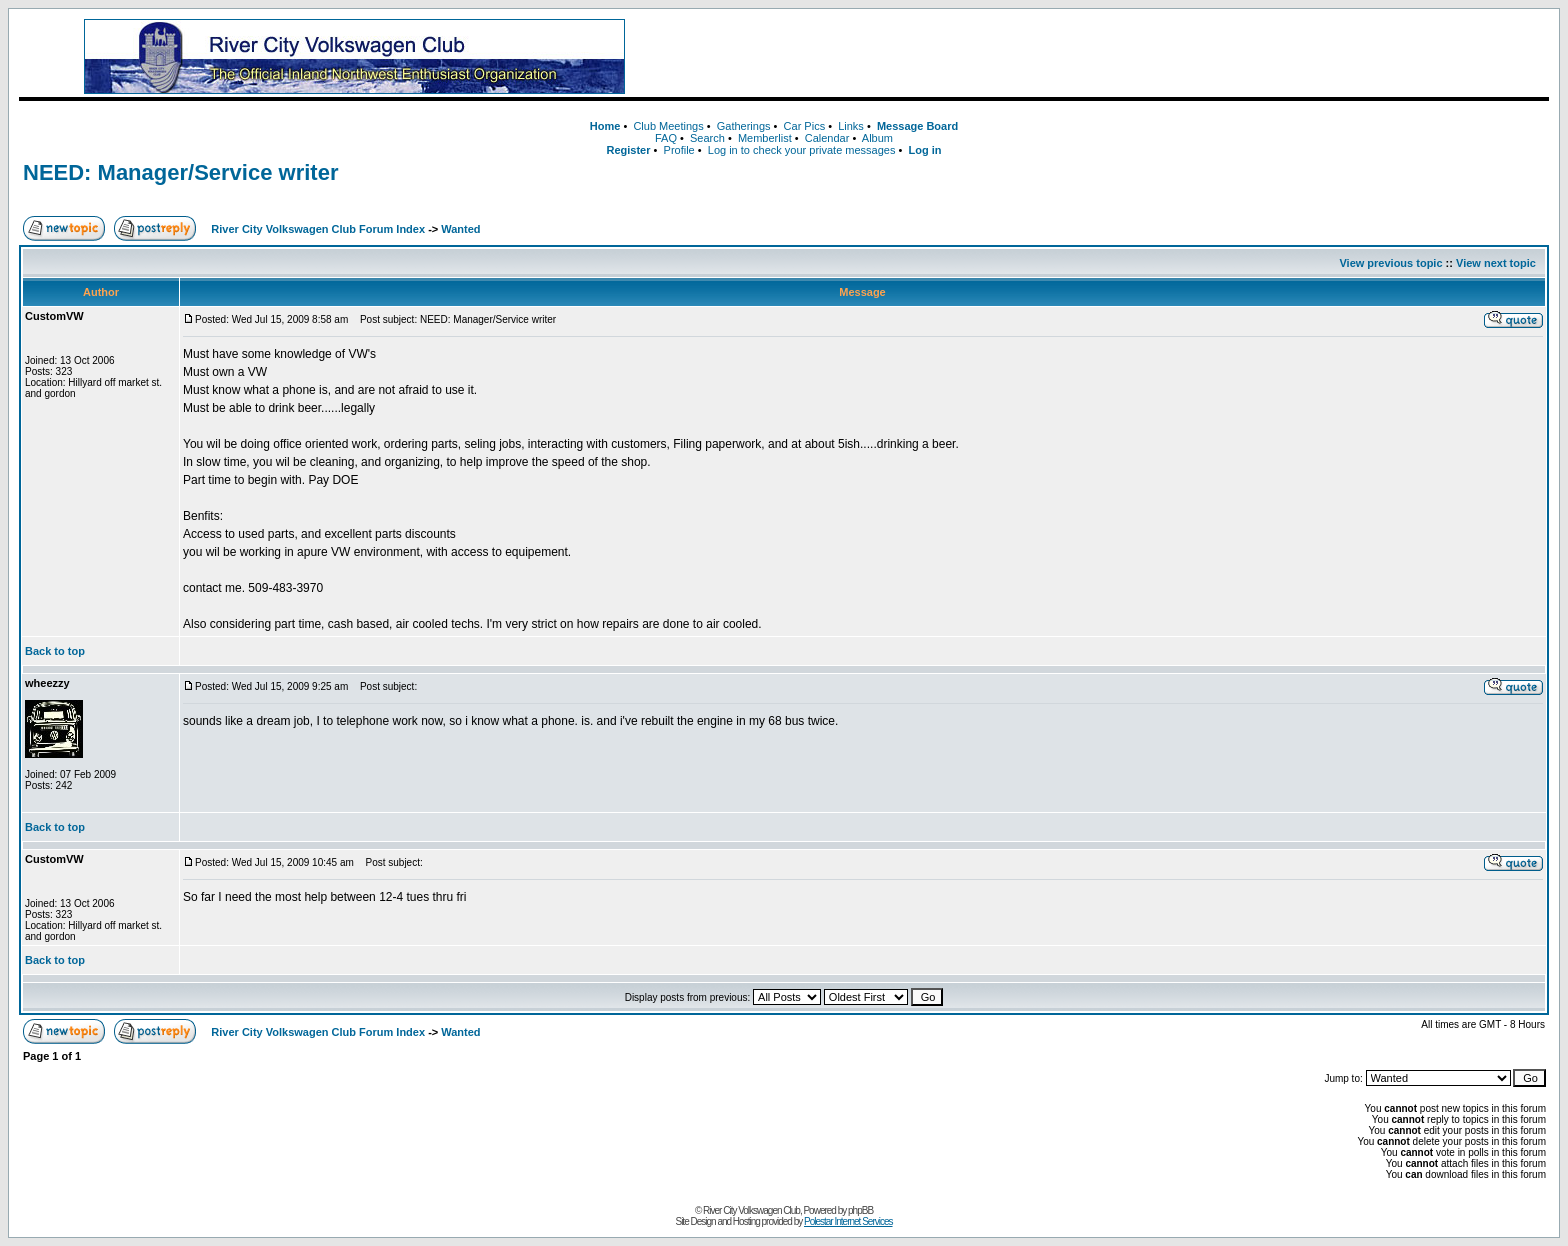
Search (707, 138)
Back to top (55, 651)
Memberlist (765, 138)
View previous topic (1390, 263)
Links (851, 126)
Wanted (460, 229)
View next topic (1496, 263)
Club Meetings (668, 126)
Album (877, 138)
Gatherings (744, 126)
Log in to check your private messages (802, 150)
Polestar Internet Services (848, 1221)
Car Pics (805, 126)
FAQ (666, 138)
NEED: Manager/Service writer (180, 172)
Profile (679, 150)
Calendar (827, 138)
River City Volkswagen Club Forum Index (318, 229)
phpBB (860, 1210)
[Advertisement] (1124, 57)
